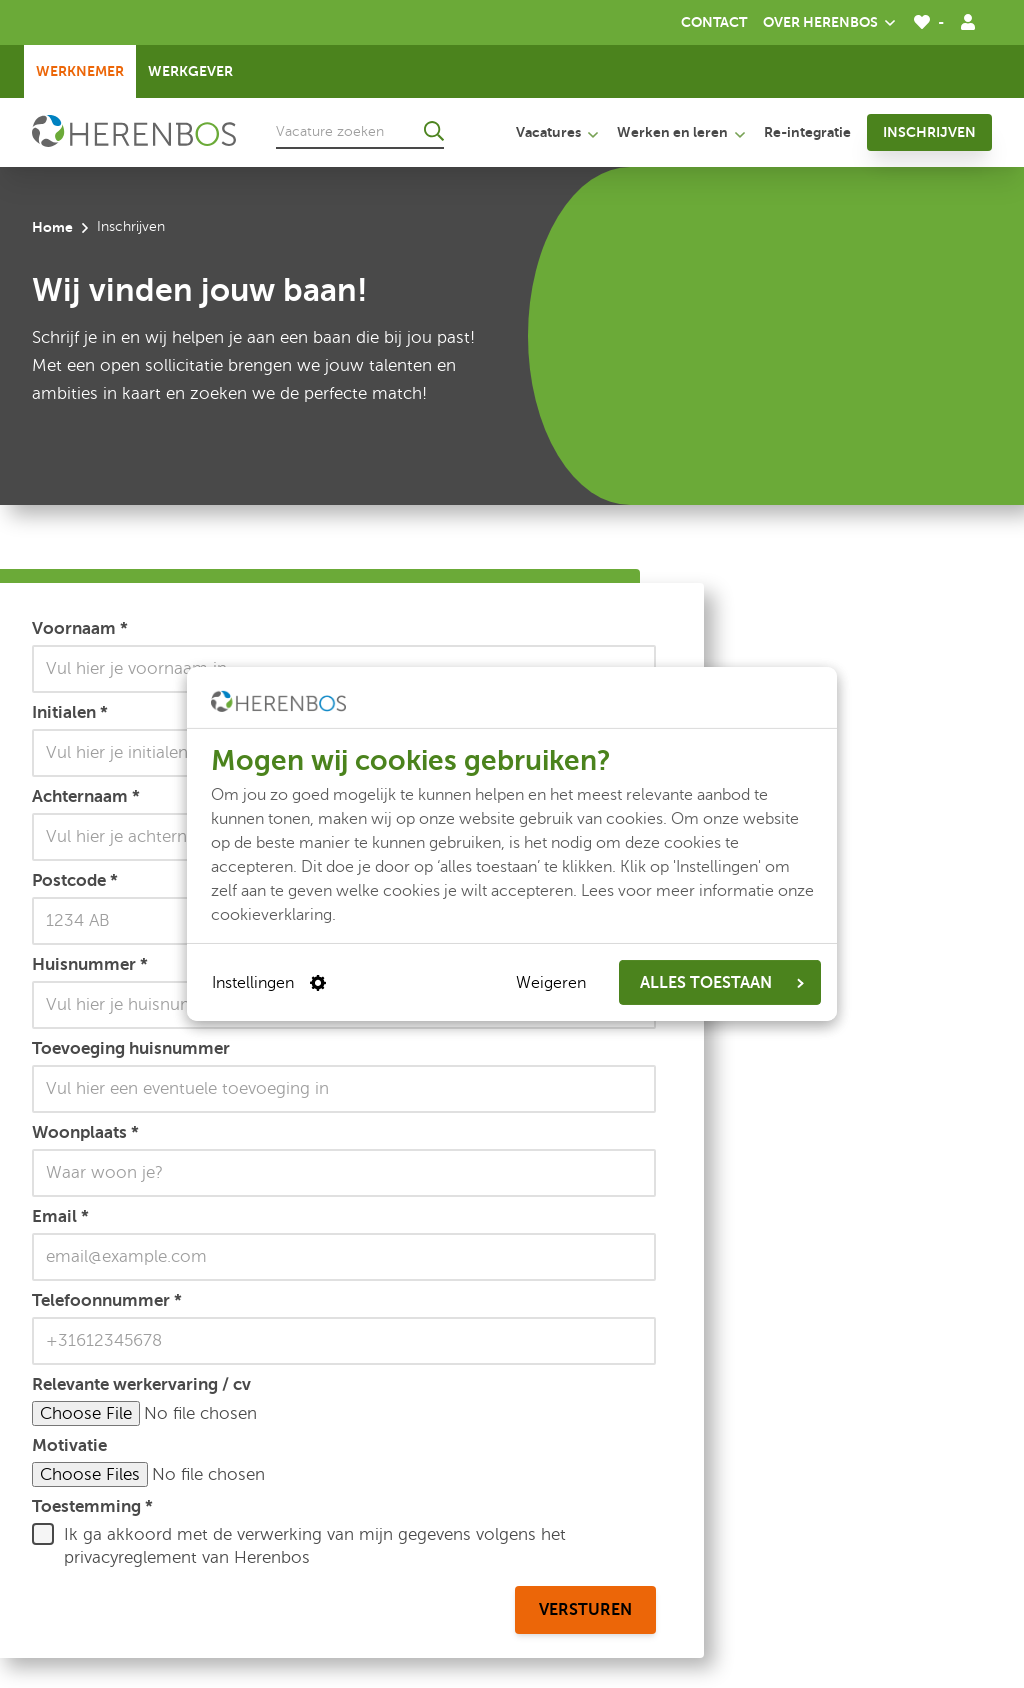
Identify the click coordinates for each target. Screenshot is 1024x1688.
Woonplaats (85, 1132)
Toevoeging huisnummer (131, 1048)
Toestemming (92, 1506)
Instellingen (269, 983)
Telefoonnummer (107, 1300)
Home (52, 227)
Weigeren (551, 983)
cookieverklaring (271, 915)
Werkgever (190, 71)
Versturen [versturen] (585, 1610)
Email (60, 1216)
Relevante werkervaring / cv (141, 1384)
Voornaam (80, 628)
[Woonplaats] (344, 1173)
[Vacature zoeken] (360, 131)
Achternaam (86, 796)
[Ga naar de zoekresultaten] (434, 131)
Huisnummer (90, 964)
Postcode (75, 880)
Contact (714, 22)
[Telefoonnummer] (344, 1341)
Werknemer (80, 71)
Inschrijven (929, 132)
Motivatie (69, 1445)
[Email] (344, 1257)
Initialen (70, 712)
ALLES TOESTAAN (722, 983)
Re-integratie (807, 132)
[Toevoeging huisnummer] (344, 1089)
